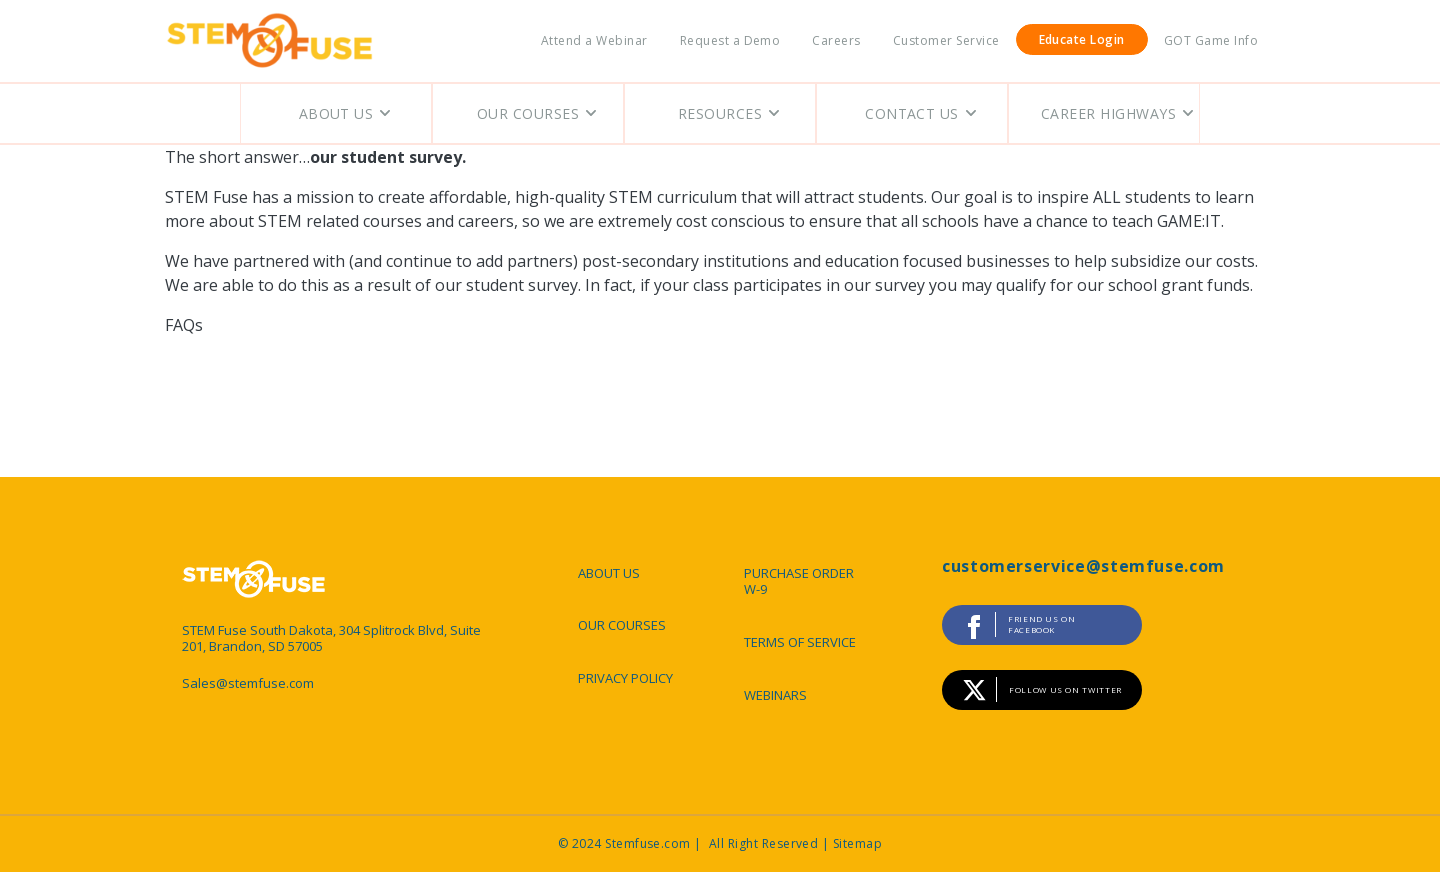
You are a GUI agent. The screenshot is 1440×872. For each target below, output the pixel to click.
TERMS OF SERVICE (800, 642)
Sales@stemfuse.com (248, 683)
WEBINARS (775, 695)
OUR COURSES (622, 625)
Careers (836, 40)
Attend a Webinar (594, 40)
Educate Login (1082, 39)
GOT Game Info (1211, 40)
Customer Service (946, 40)
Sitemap (857, 843)
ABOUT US (609, 573)
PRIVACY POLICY (625, 678)
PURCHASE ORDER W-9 (799, 581)
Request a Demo (730, 40)
